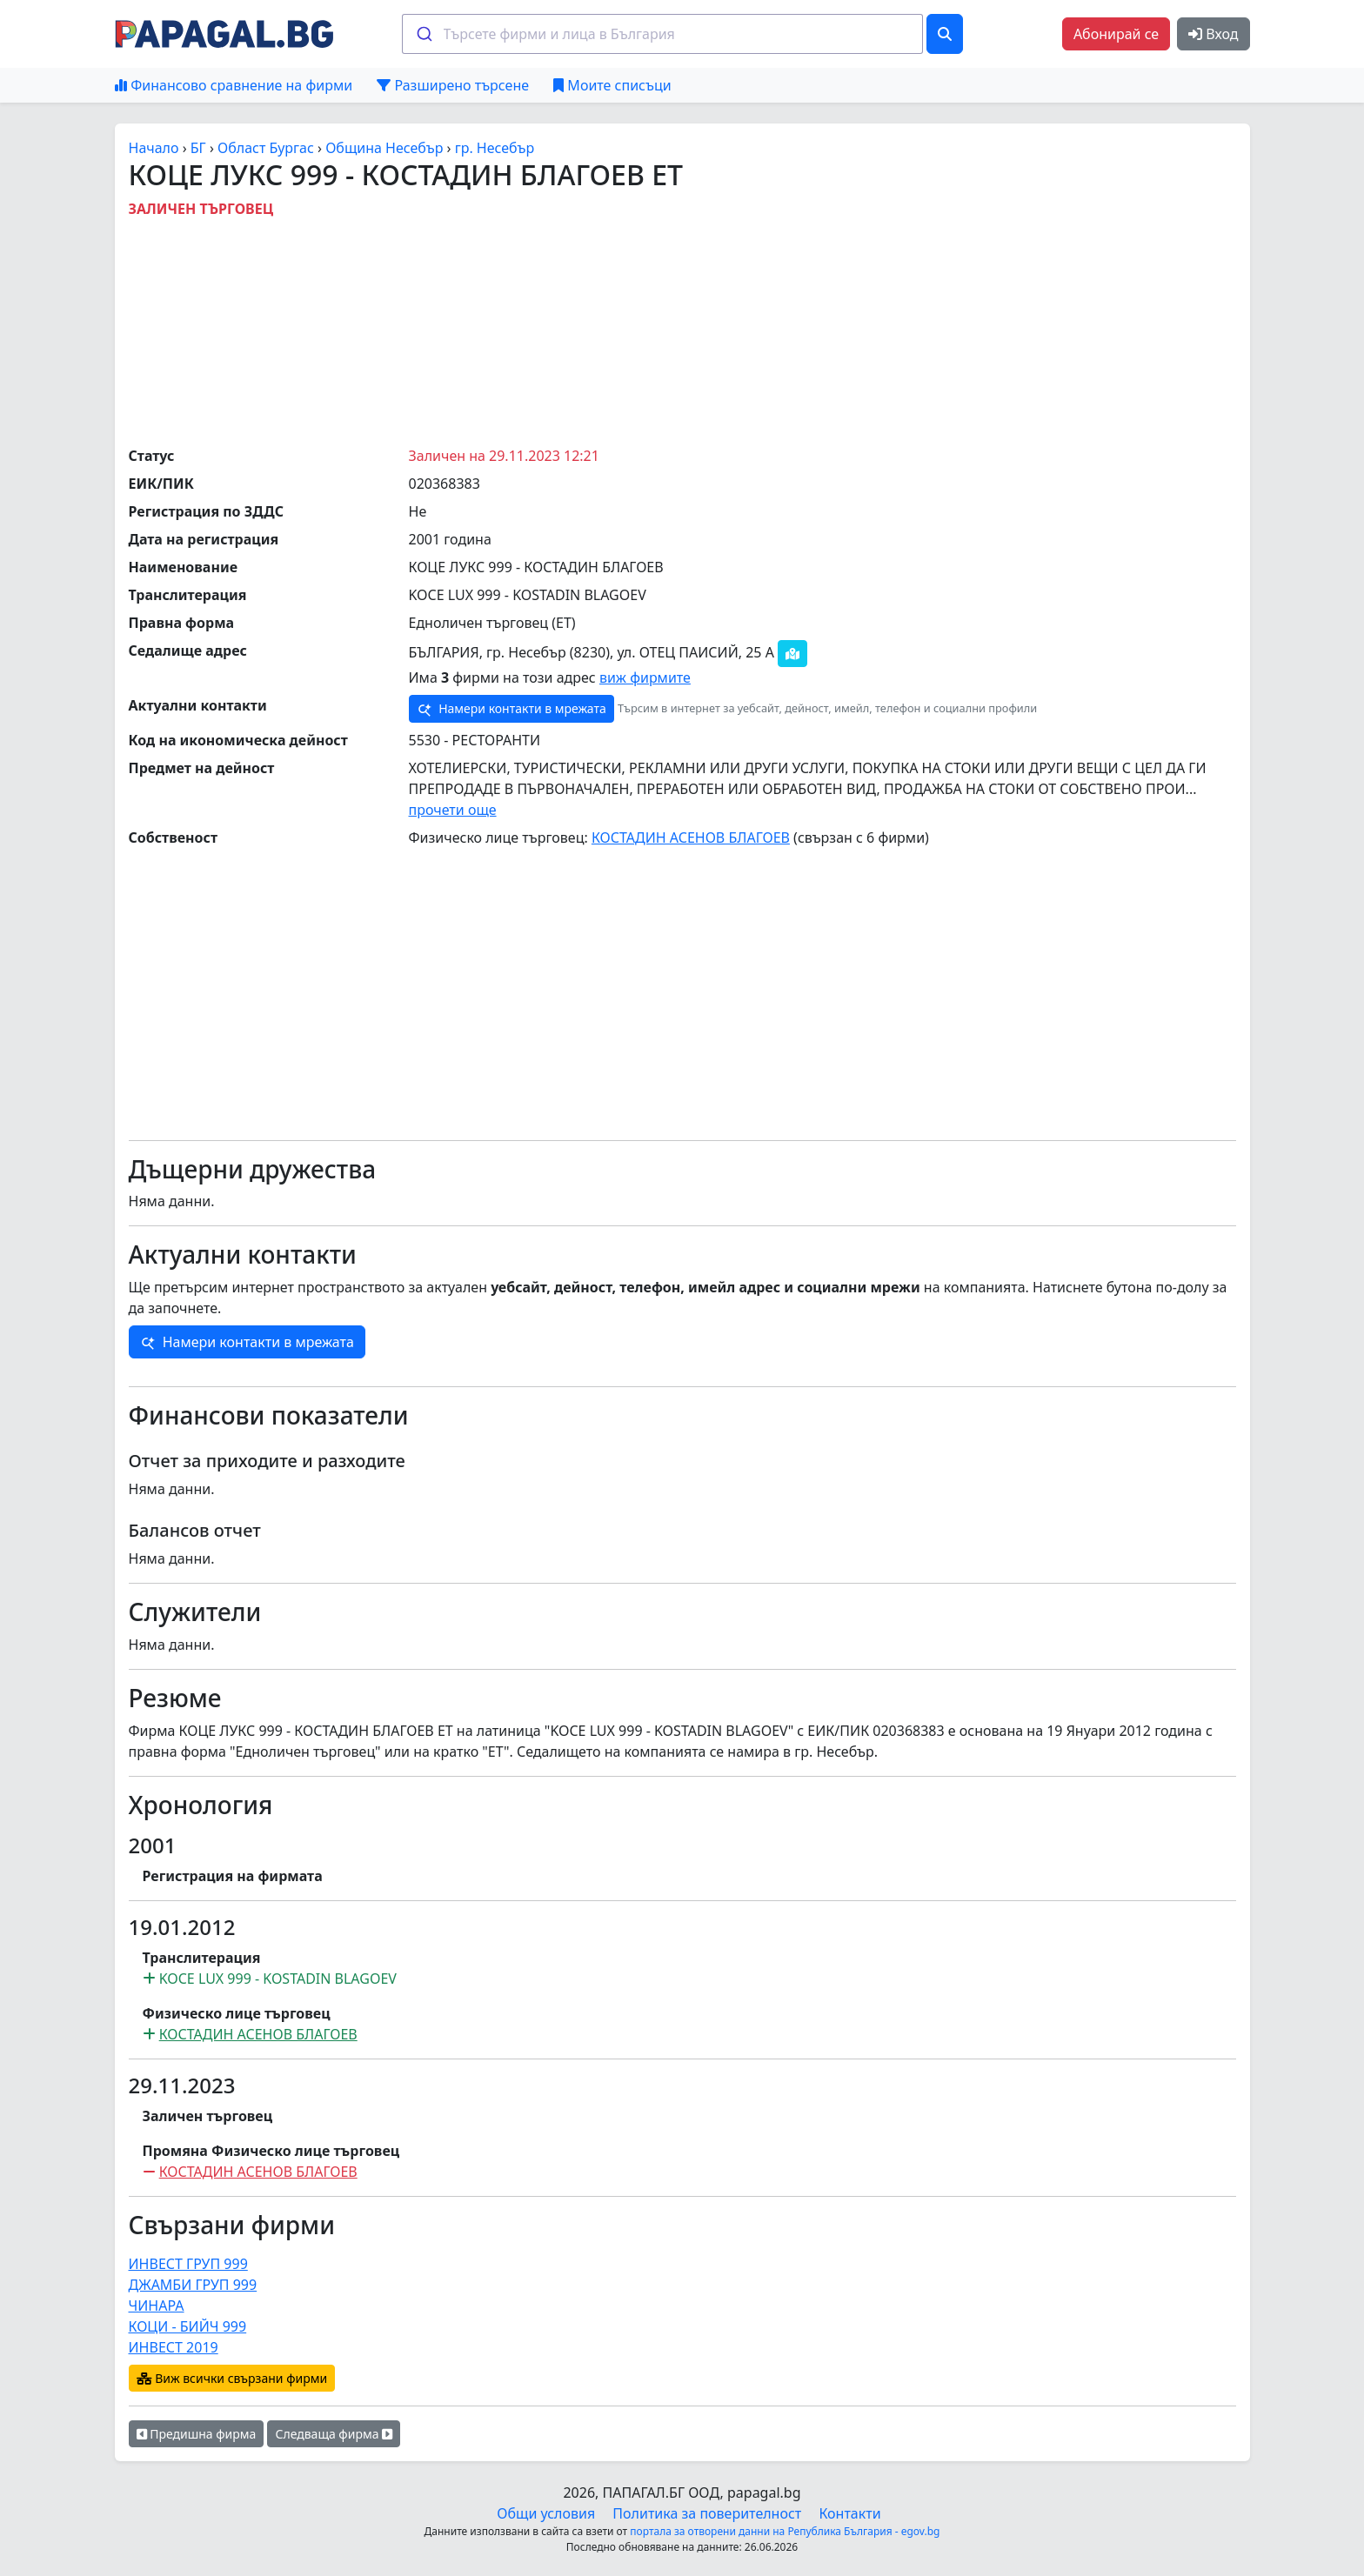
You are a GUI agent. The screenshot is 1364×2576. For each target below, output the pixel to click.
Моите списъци (612, 85)
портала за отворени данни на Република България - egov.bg (784, 2531)
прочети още (453, 809)
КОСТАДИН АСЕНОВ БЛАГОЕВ (691, 837)
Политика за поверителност (706, 2513)
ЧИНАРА (156, 2305)
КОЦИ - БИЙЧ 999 (188, 2326)
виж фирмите (645, 677)
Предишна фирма (197, 2434)
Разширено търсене (453, 85)
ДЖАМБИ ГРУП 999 (193, 2284)
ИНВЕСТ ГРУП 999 (188, 2263)
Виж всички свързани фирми (232, 2378)
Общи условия (546, 2513)
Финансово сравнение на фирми (233, 85)
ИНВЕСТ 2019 (173, 2347)
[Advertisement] (682, 328)
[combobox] (662, 34)
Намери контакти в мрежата (511, 708)
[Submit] (423, 34)
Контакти (849, 2513)
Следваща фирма (333, 2434)
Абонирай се (1116, 33)
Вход (1213, 33)
